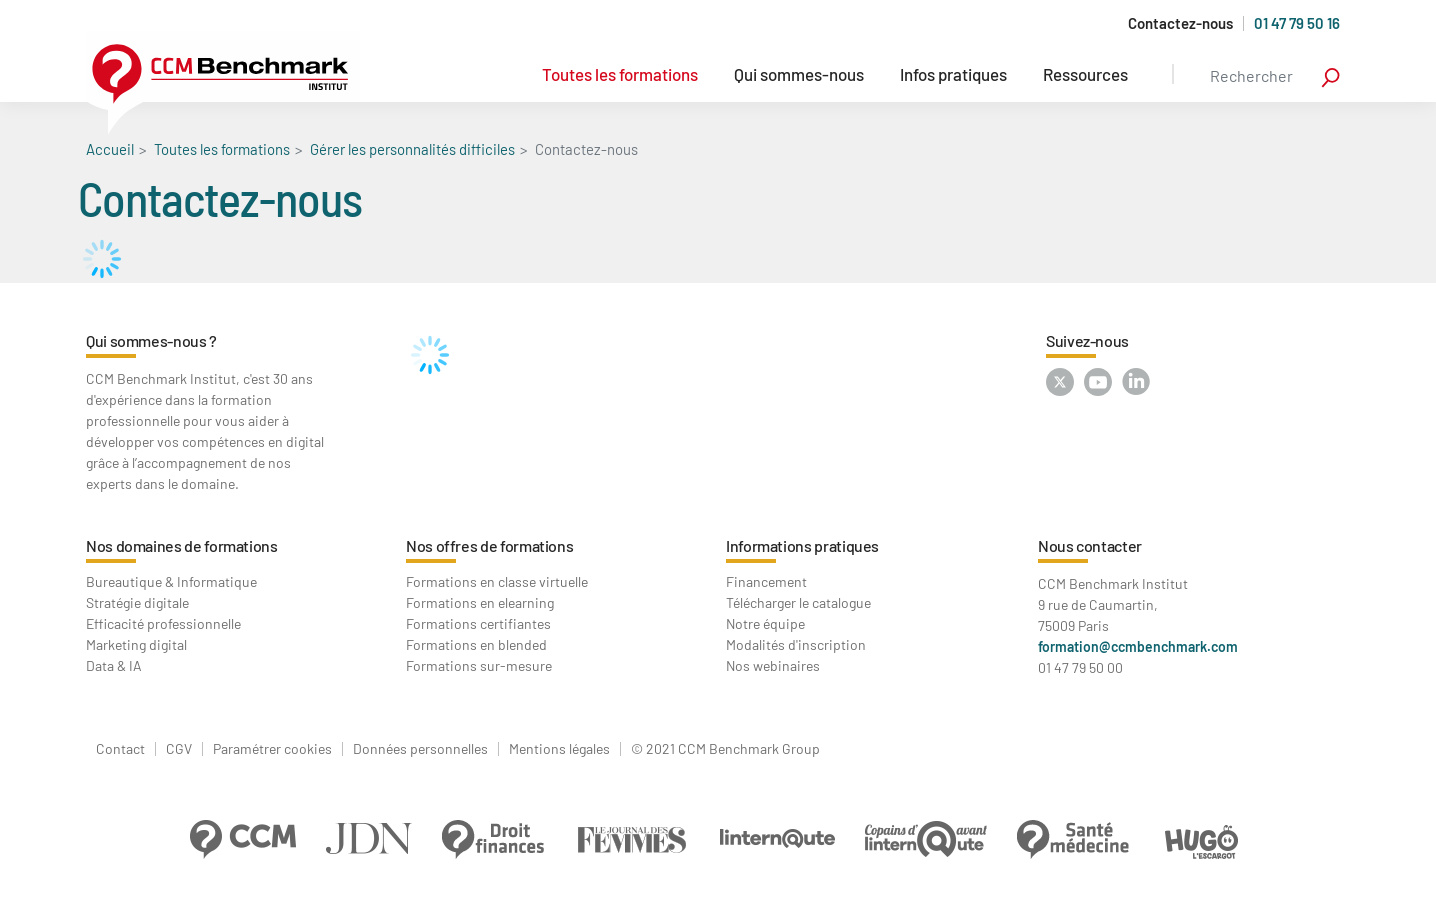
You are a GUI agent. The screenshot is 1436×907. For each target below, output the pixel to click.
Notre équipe (765, 623)
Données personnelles (420, 749)
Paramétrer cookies (272, 749)
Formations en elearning (480, 602)
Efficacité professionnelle (163, 623)
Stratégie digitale (137, 602)
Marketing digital (136, 644)
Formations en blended (476, 644)
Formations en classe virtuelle (497, 581)
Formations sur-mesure (479, 665)
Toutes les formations (620, 74)
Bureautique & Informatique (171, 581)
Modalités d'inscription (796, 644)
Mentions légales (559, 749)
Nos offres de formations (489, 545)
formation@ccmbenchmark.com (1138, 646)
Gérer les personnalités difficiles (412, 149)
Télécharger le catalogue (798, 602)
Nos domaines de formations (182, 545)
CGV (179, 749)
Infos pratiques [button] (953, 74)
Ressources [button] (1085, 74)
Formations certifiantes (478, 623)
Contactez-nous (1180, 23)
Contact (120, 749)
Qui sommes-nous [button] (799, 74)
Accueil (110, 149)
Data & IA (114, 665)
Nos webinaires (773, 665)
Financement (766, 581)
